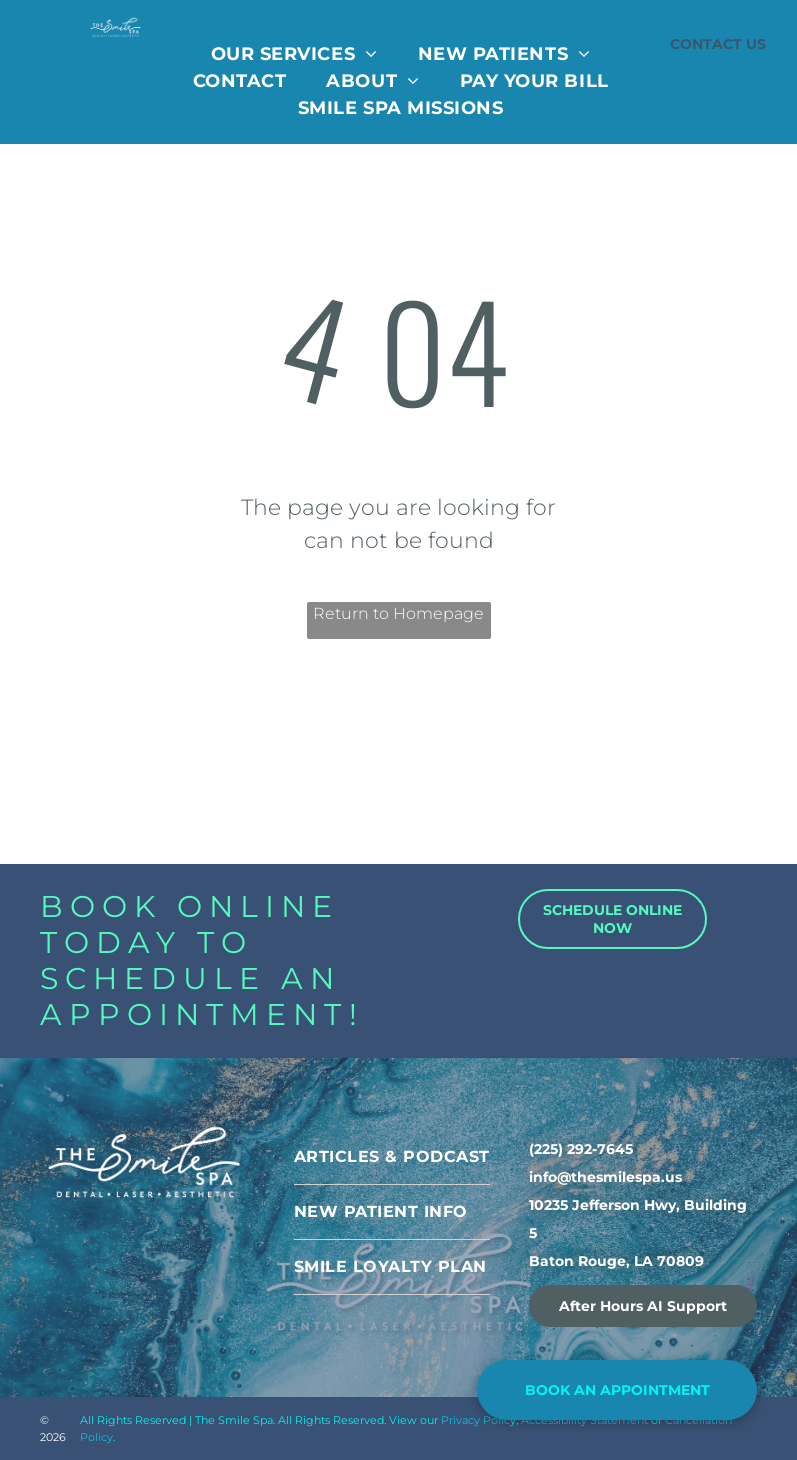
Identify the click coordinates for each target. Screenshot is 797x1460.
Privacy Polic (475, 1420)
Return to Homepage (398, 613)
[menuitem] (294, 54)
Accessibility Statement (584, 1420)
